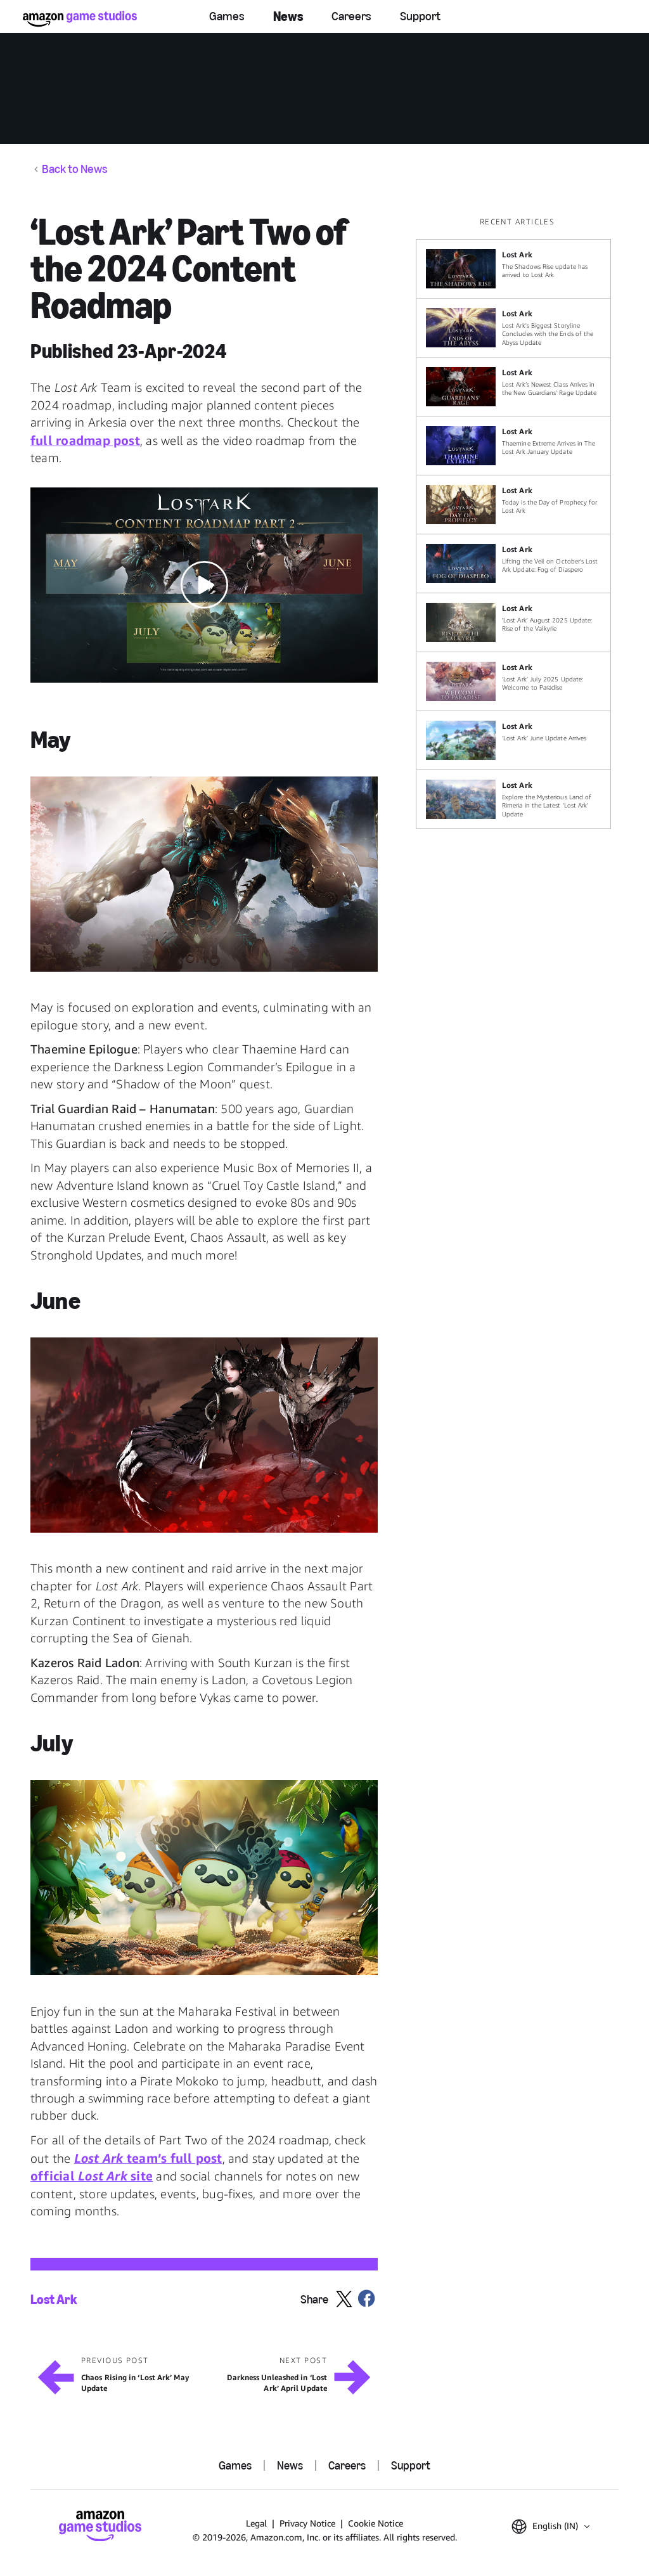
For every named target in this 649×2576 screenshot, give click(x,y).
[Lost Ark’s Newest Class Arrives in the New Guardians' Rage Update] (513, 386)
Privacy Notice (307, 2523)
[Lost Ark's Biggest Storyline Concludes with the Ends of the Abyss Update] (513, 327)
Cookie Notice (375, 2523)
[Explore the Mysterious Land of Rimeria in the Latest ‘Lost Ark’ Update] (513, 799)
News (288, 16)
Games (227, 16)
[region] (517, 522)
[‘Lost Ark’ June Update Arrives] (513, 740)
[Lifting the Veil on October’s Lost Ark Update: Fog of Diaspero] (513, 563)
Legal (256, 2523)
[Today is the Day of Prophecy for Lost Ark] (513, 504)
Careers (351, 16)
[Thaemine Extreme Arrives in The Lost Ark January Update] (513, 445)
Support (420, 16)
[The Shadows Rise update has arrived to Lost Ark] (513, 269)
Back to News (75, 169)
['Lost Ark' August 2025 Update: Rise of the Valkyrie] (513, 622)
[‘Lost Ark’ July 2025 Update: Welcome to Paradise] (513, 681)
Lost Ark (53, 2299)
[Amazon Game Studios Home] (80, 19)
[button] (204, 585)
